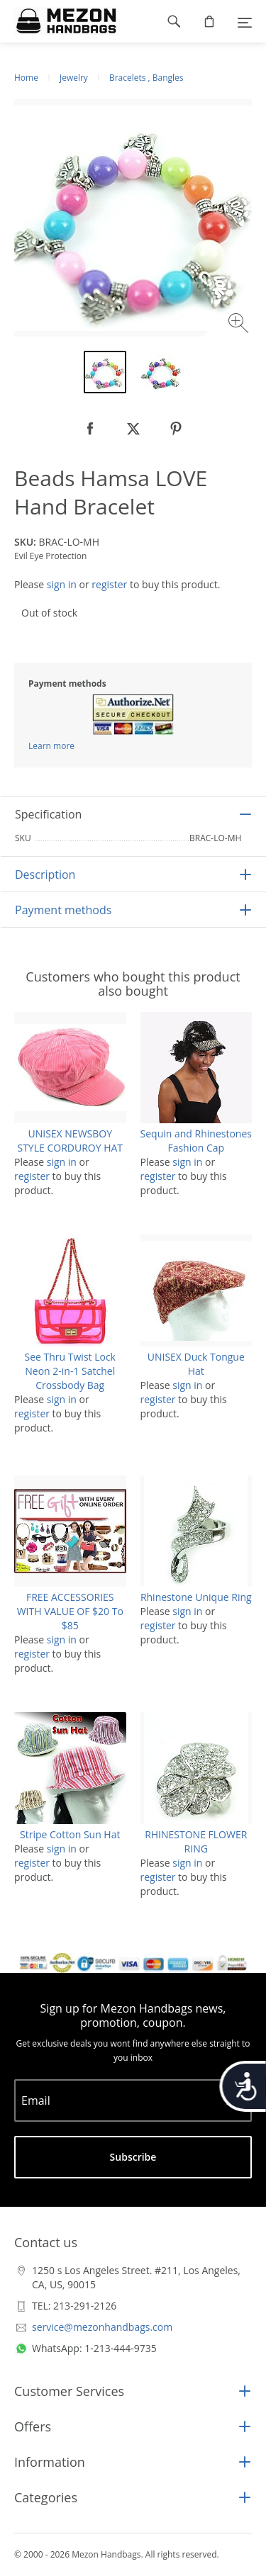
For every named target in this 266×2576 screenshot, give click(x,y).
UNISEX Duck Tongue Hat (196, 1364)
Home (26, 78)
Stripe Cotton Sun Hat (70, 1834)
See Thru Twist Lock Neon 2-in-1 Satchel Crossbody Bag (70, 1371)
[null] (91, 429)
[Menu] (244, 21)
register (109, 584)
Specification (48, 814)
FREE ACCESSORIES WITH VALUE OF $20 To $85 (70, 1611)
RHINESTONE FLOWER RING (196, 1841)
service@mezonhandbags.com (102, 2327)
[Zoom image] (240, 325)
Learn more (51, 746)
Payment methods (63, 910)
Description (45, 874)
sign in (62, 584)
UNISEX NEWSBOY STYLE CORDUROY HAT (70, 1140)
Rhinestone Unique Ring (196, 1597)
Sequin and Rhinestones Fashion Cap (196, 1140)
